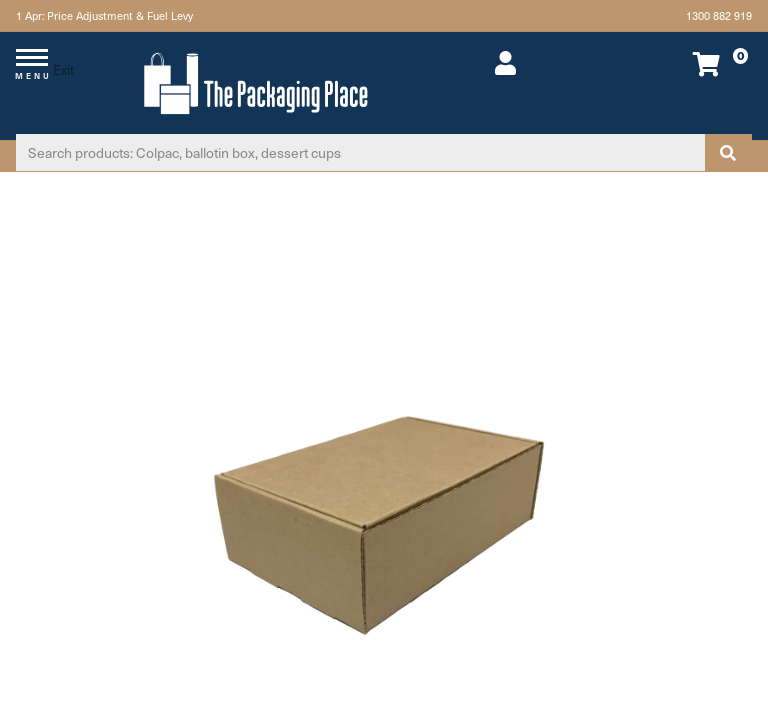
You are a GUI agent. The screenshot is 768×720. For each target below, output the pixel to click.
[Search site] (728, 152)
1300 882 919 (719, 15)
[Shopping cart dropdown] (682, 63)
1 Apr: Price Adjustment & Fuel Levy (104, 15)
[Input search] (360, 152)
